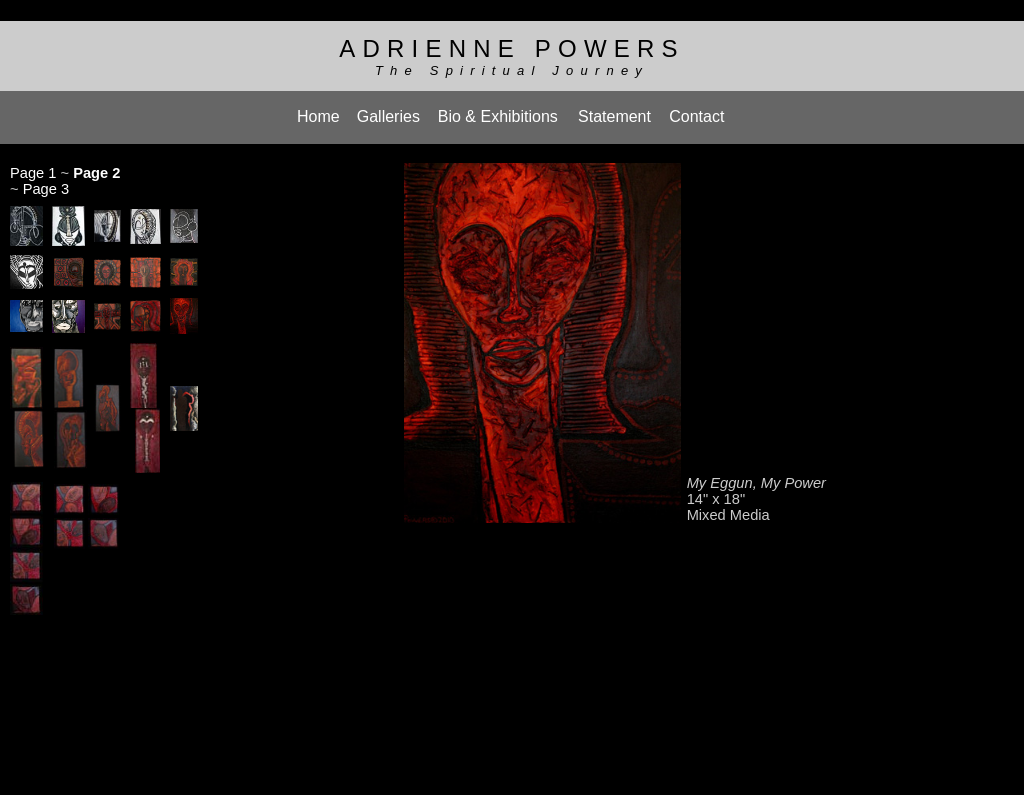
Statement (614, 109)
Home (318, 109)
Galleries (388, 109)
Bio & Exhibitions (498, 109)
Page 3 (46, 179)
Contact (696, 109)
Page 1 (33, 163)
